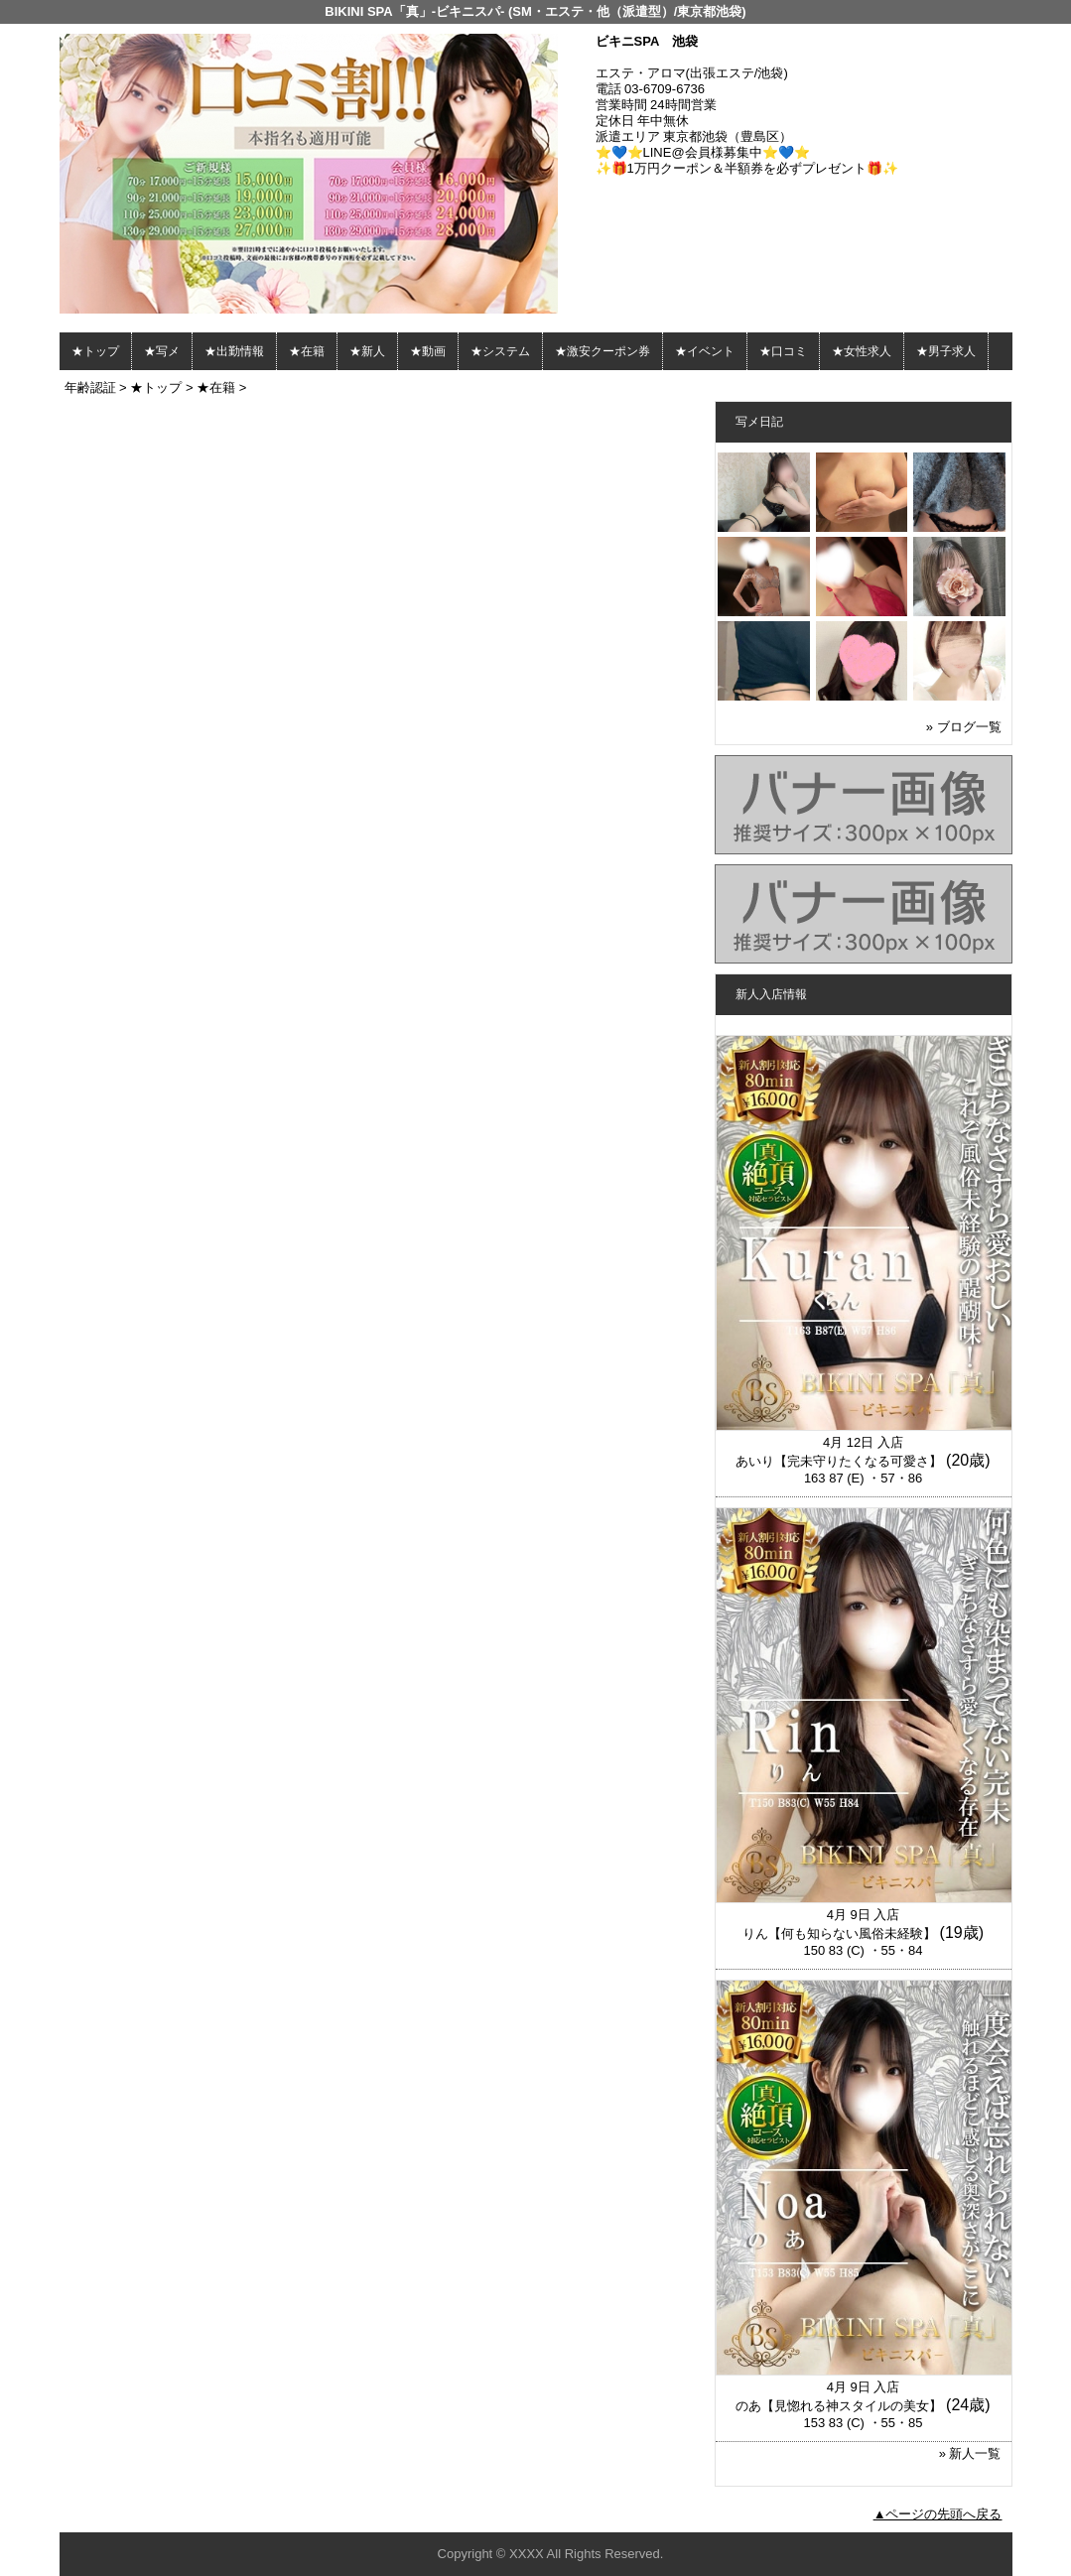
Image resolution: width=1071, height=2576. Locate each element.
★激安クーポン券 (602, 351)
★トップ (95, 351)
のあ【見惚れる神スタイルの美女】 (839, 2405)
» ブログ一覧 (964, 726)
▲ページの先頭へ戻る (938, 2514)
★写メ (162, 351)
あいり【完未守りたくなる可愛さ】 (839, 1461)
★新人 (367, 351)
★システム (500, 351)
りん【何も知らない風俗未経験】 (839, 1933)
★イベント (705, 351)
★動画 (428, 351)
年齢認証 (90, 387)
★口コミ (783, 351)
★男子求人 (946, 351)
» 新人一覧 (970, 2453)
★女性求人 (861, 351)
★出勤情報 (234, 351)
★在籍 (307, 351)
